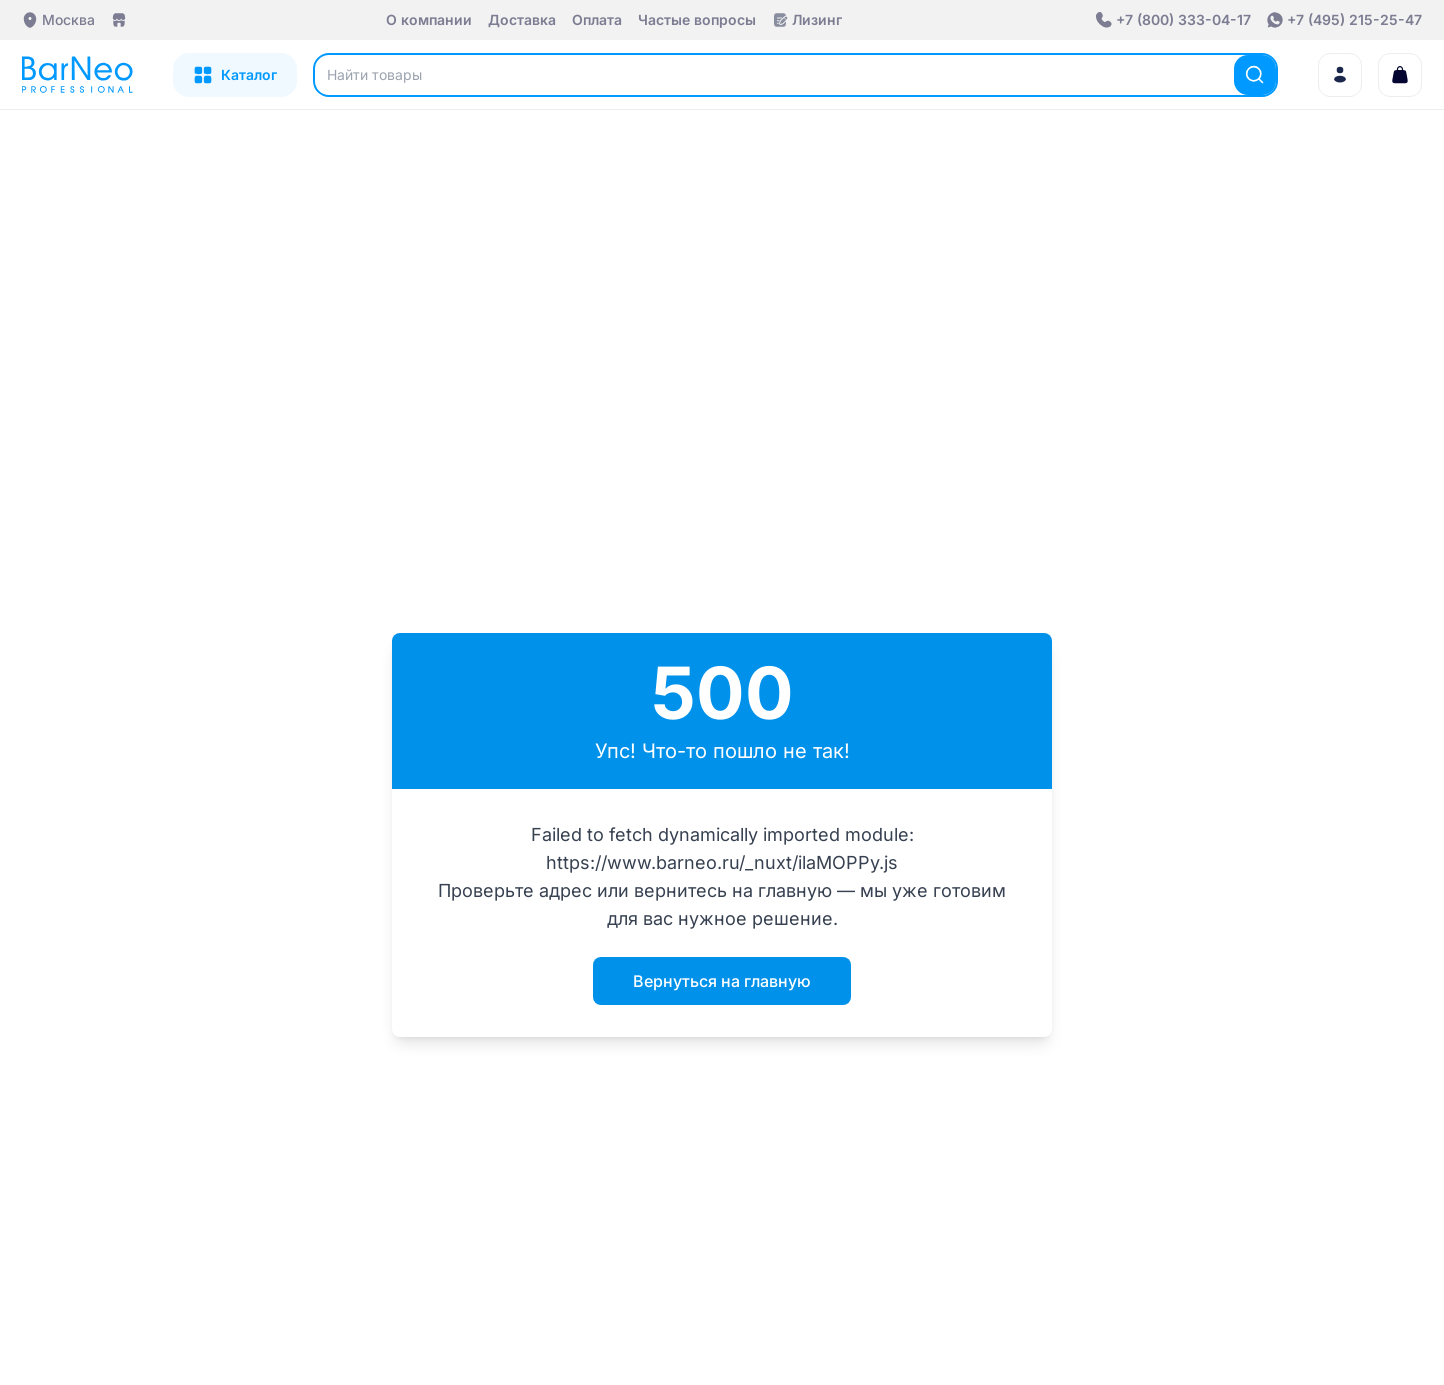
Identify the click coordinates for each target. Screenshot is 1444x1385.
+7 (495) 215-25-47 (1354, 19)
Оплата (597, 19)
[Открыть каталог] (235, 75)
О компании (429, 19)
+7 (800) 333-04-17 (1183, 19)
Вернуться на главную (722, 981)
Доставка (522, 19)
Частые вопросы (697, 19)
